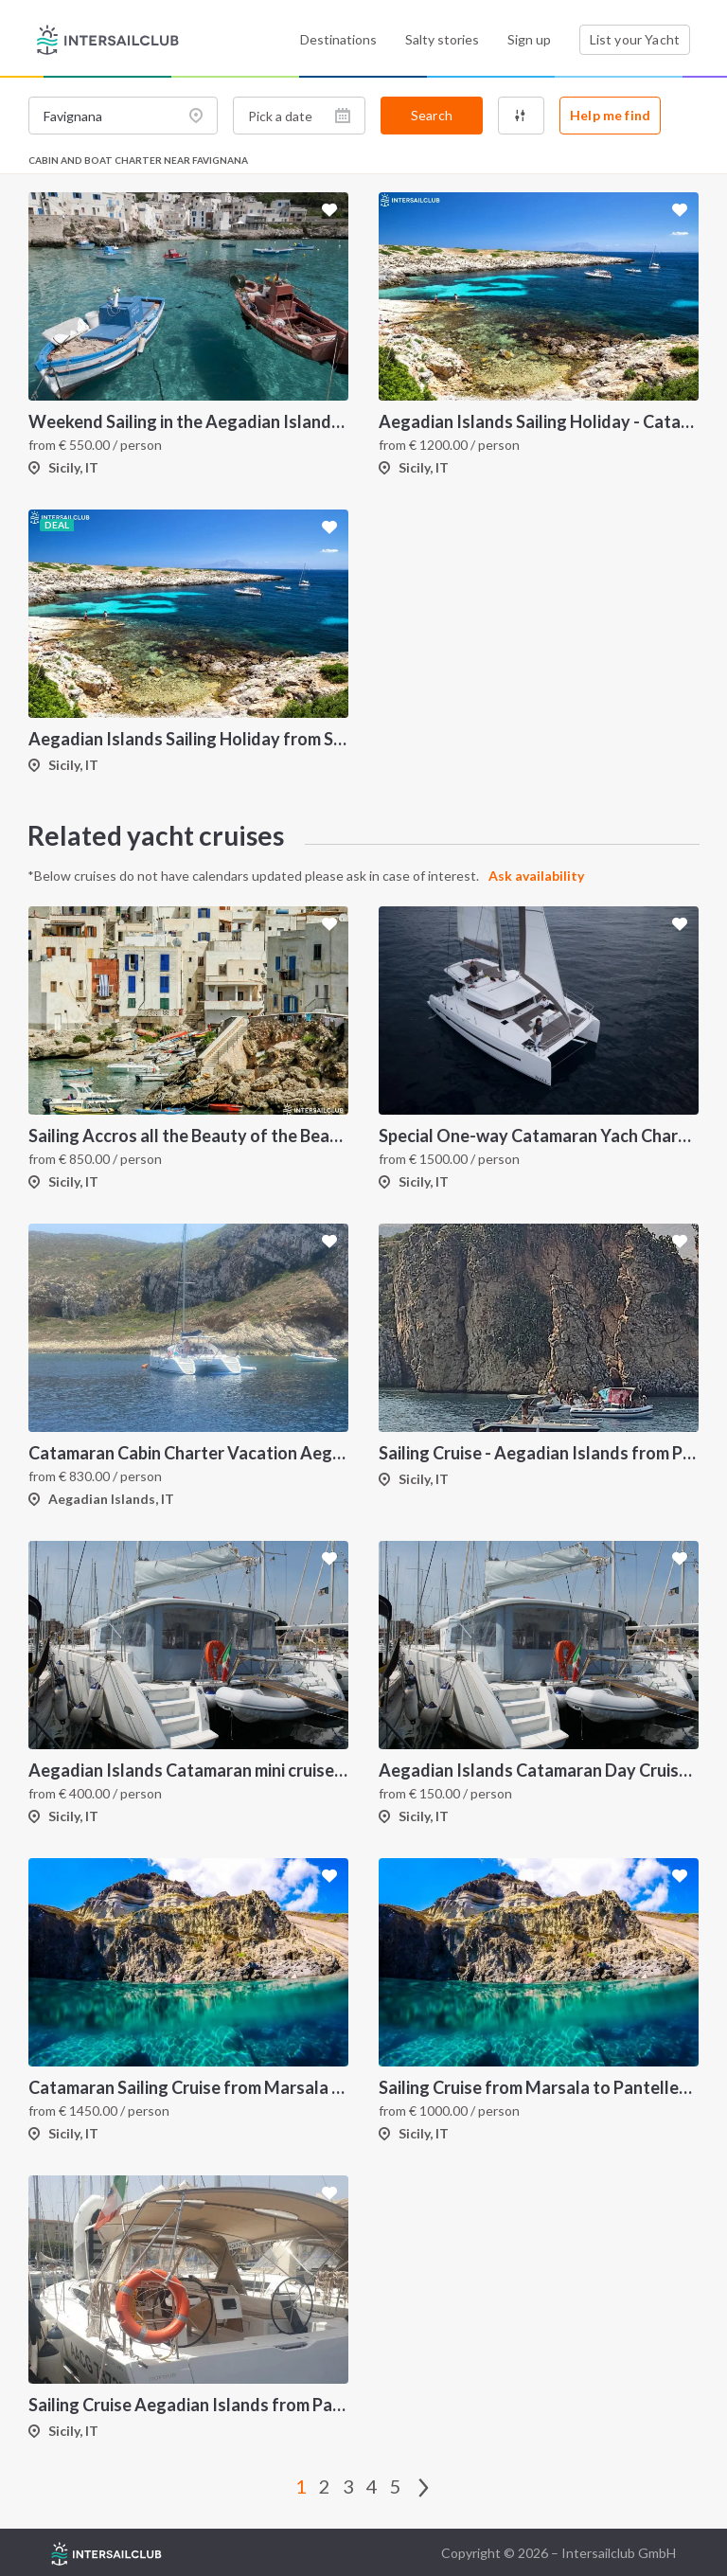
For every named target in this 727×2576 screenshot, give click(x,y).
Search (431, 115)
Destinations (338, 39)
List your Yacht (635, 39)
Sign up (529, 39)
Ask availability (537, 876)
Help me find (610, 115)
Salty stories (442, 39)
